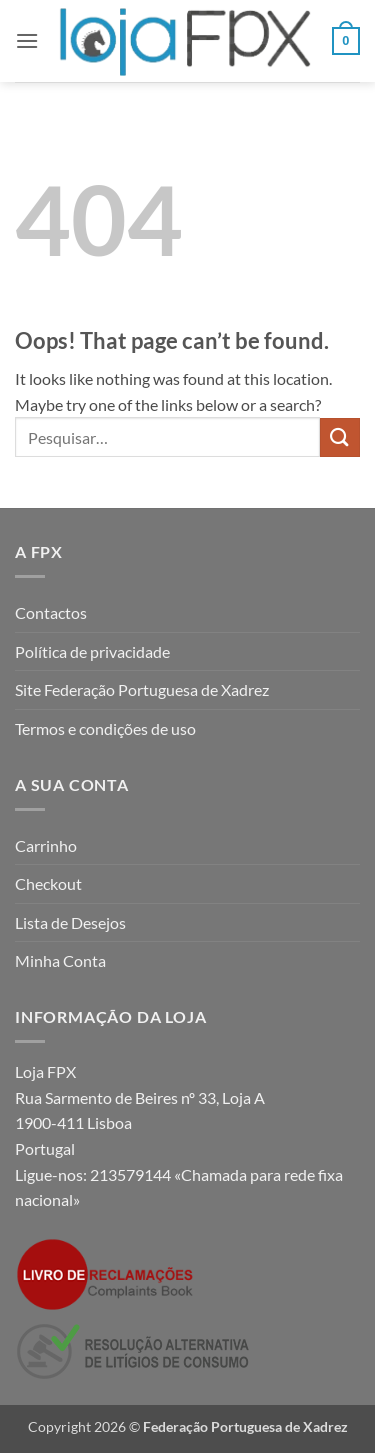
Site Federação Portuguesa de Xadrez (142, 689)
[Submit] (340, 437)
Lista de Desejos (70, 922)
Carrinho (46, 845)
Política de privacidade (92, 651)
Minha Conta (60, 960)
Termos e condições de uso (105, 728)
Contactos (51, 612)
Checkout (48, 883)
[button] (27, 40)
